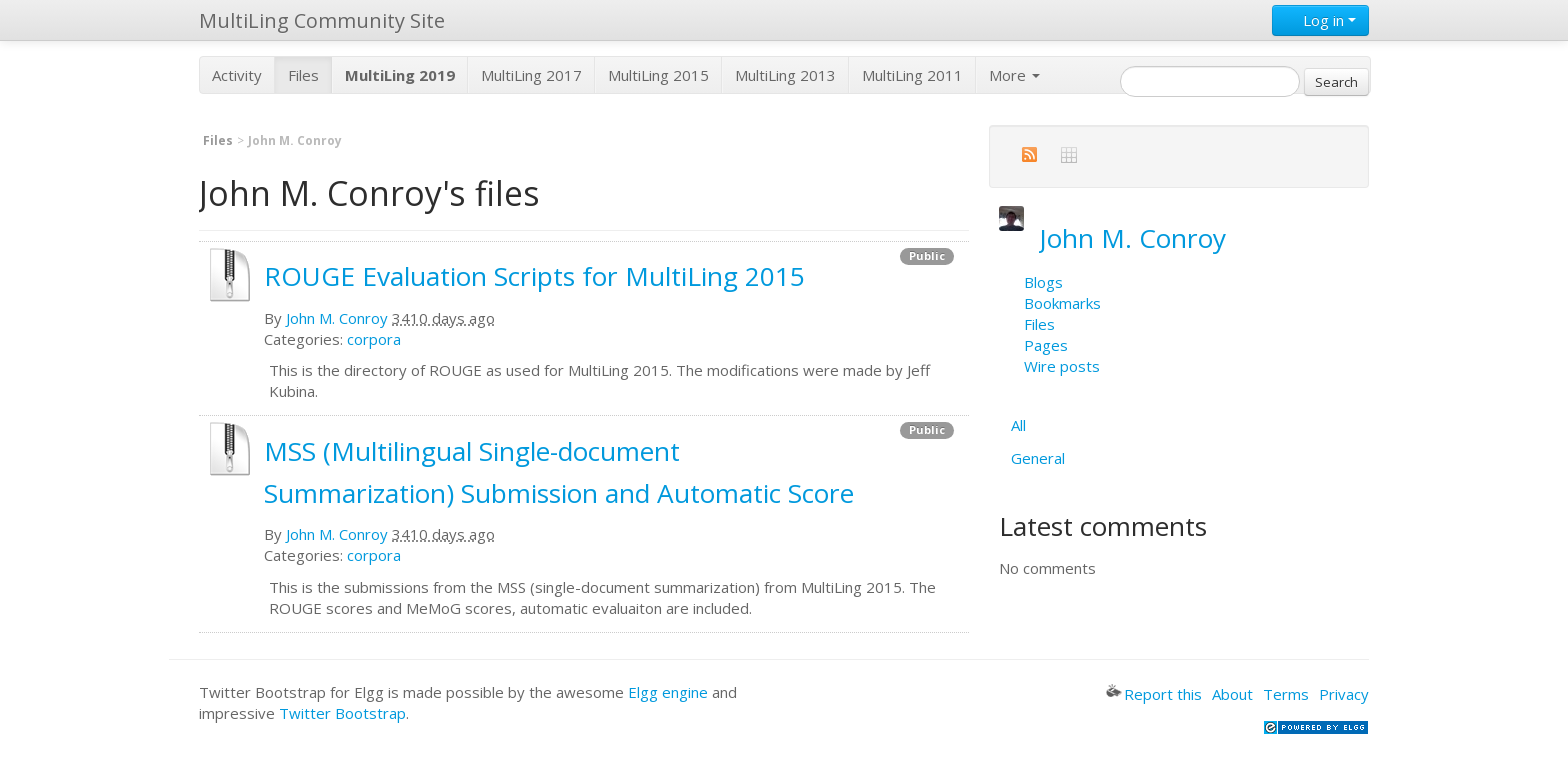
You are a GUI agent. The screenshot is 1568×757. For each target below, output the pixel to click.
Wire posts (1062, 366)
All (1018, 425)
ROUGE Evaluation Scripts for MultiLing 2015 (534, 276)
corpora (374, 339)
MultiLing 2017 (531, 75)
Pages (1046, 345)
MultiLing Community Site (322, 20)
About (1232, 694)
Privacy (1344, 694)
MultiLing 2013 (785, 75)
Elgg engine (668, 692)
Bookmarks (1062, 303)
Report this (1154, 694)
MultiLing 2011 (912, 75)
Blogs (1043, 282)
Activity (237, 75)
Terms (1286, 694)
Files (303, 75)
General (1038, 458)
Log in (1320, 20)
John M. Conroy (337, 318)
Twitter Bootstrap (342, 713)
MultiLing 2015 (658, 75)
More (1014, 75)
